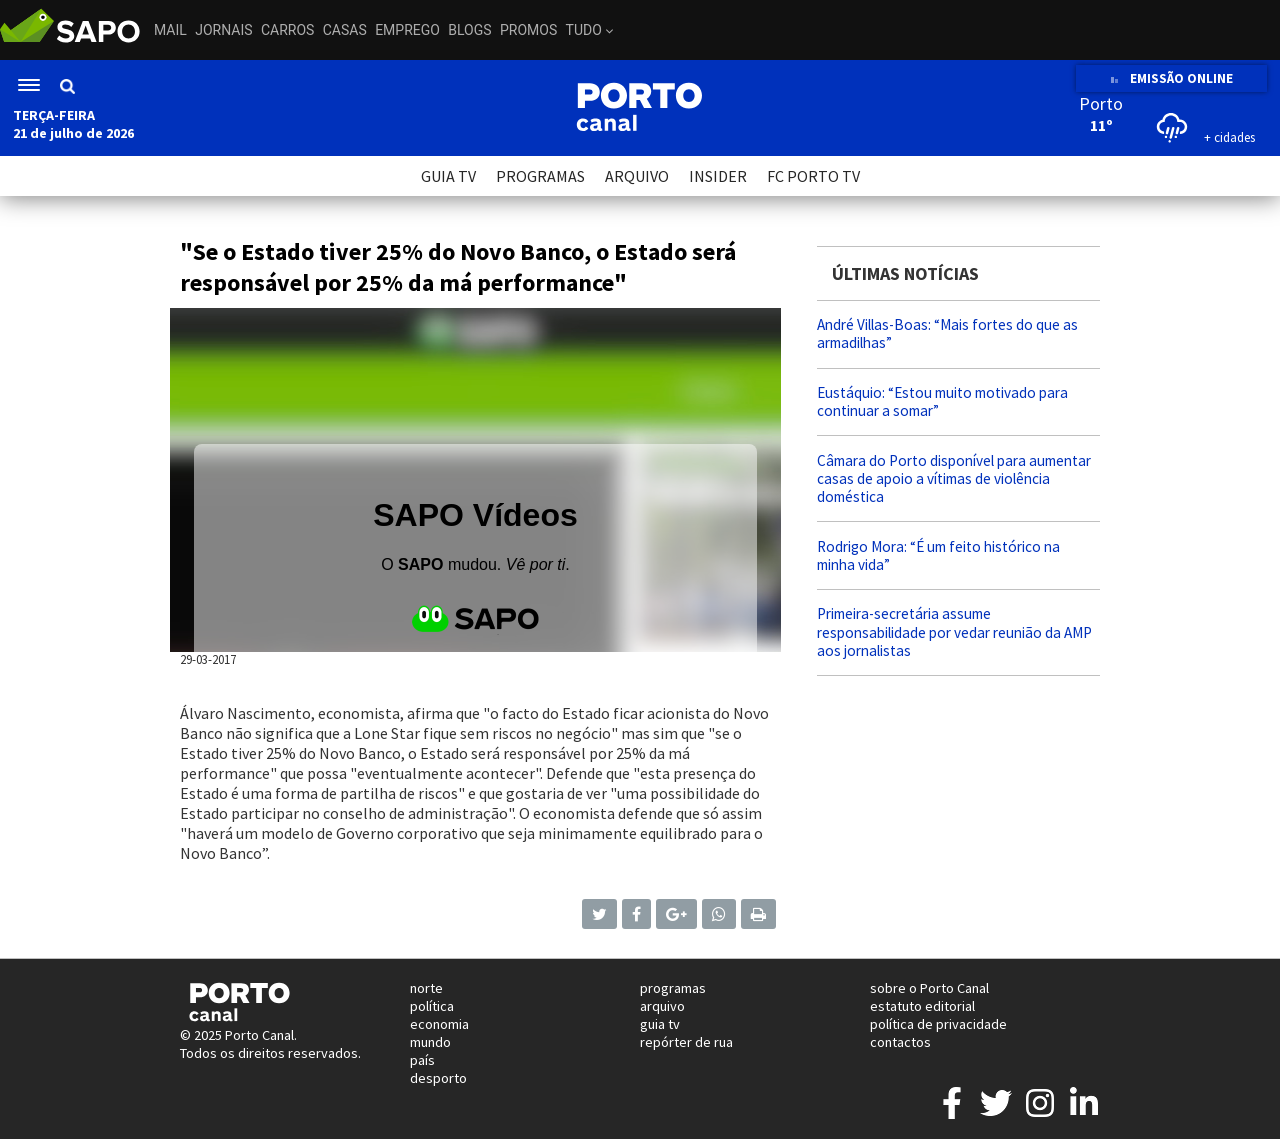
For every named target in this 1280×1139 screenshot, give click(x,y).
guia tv (660, 1024)
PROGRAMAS (540, 176)
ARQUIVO (637, 176)
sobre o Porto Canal (929, 988)
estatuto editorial (922, 1006)
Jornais (223, 30)
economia (439, 1024)
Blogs (469, 30)
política (432, 1006)
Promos (528, 30)
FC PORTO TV (813, 176)
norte (426, 988)
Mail (170, 30)
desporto (438, 1078)
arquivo (662, 1006)
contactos (900, 1042)
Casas (345, 30)
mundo (430, 1042)
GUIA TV (448, 176)
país (422, 1060)
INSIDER (718, 176)
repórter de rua (686, 1042)
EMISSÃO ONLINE (1171, 78)
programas (673, 988)
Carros (287, 30)
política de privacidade (938, 1024)
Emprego (407, 30)
